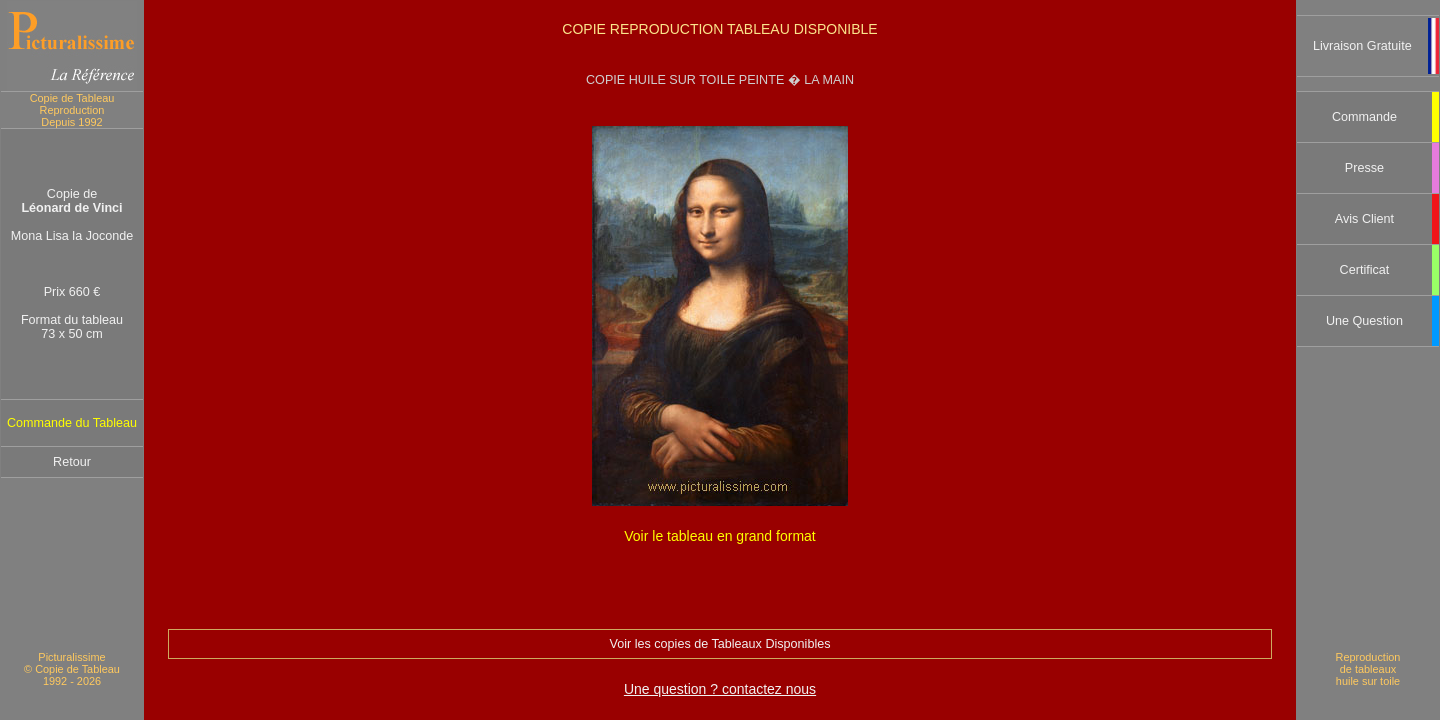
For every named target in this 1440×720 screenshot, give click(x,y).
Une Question (1364, 321)
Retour (72, 462)
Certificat (1365, 270)
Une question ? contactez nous (720, 689)
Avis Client (1364, 219)
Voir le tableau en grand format (719, 536)
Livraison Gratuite (1362, 46)
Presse (1364, 168)
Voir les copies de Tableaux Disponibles (720, 644)
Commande (1364, 117)
